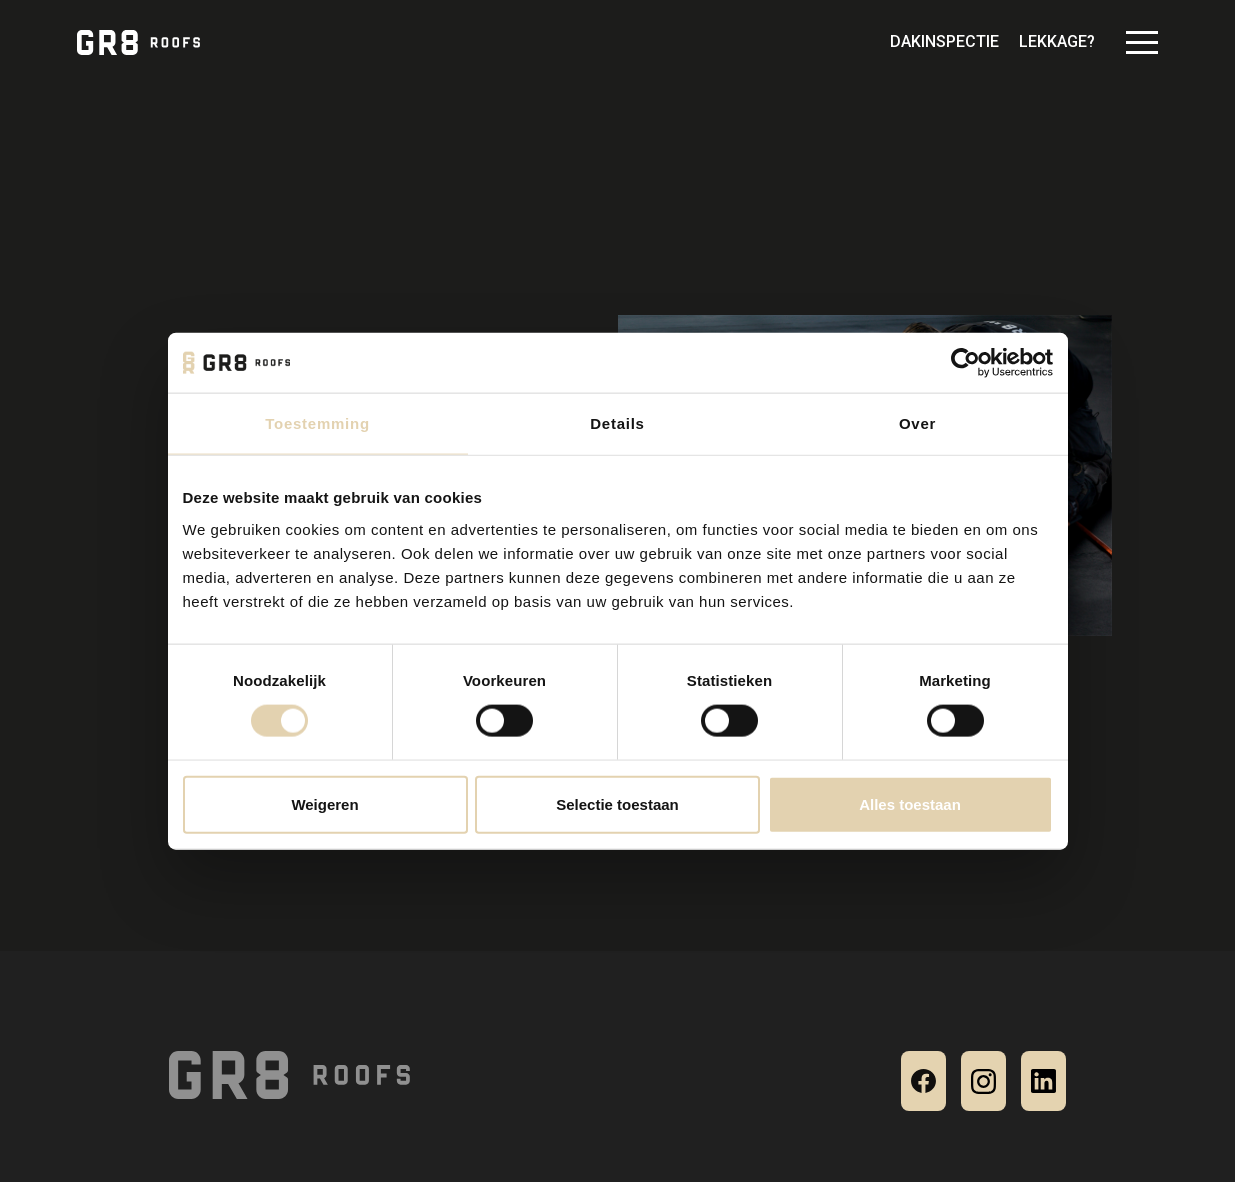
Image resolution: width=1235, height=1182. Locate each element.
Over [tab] (917, 423)
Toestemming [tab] (317, 423)
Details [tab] (617, 423)
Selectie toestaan (617, 803)
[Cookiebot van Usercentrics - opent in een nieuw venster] (965, 363)
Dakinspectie (944, 41)
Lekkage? (1057, 41)
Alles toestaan (910, 803)
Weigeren (324, 803)
